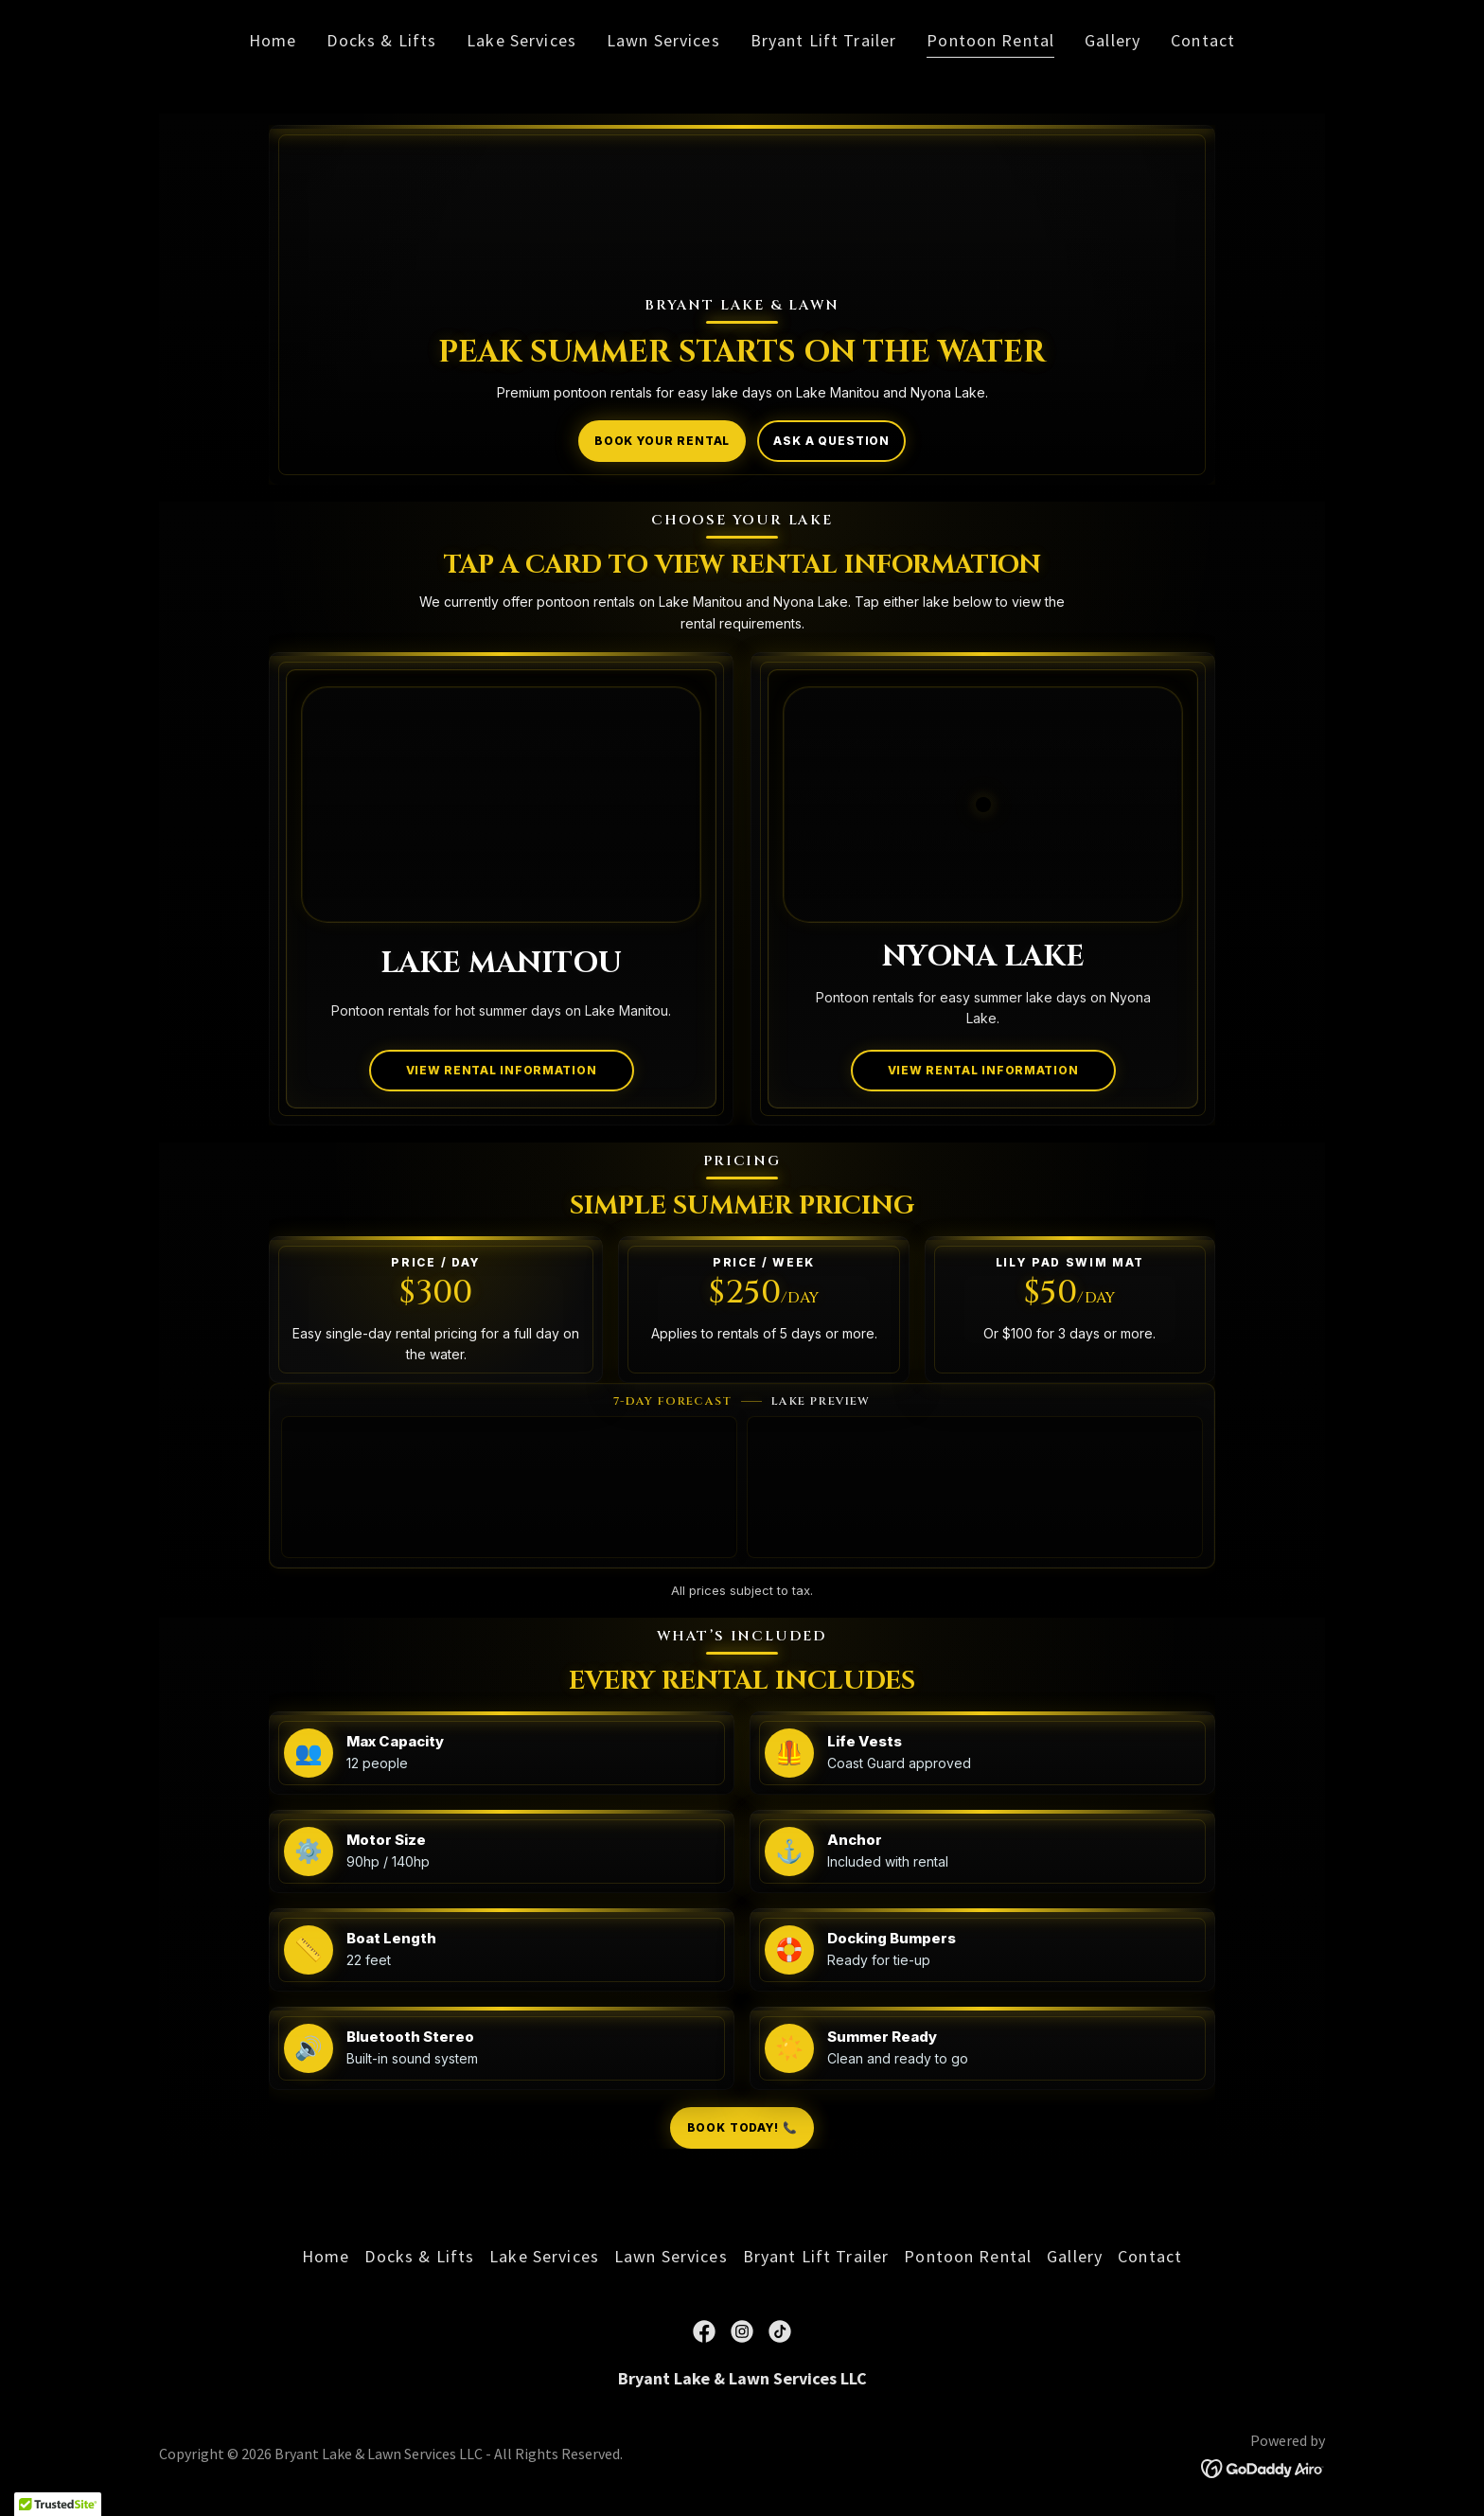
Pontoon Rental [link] (990, 40)
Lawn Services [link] (663, 40)
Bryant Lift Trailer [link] (824, 40)
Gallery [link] (1112, 40)
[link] (704, 2331)
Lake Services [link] (521, 40)
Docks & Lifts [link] (381, 40)
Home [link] (273, 40)
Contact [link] (1203, 40)
